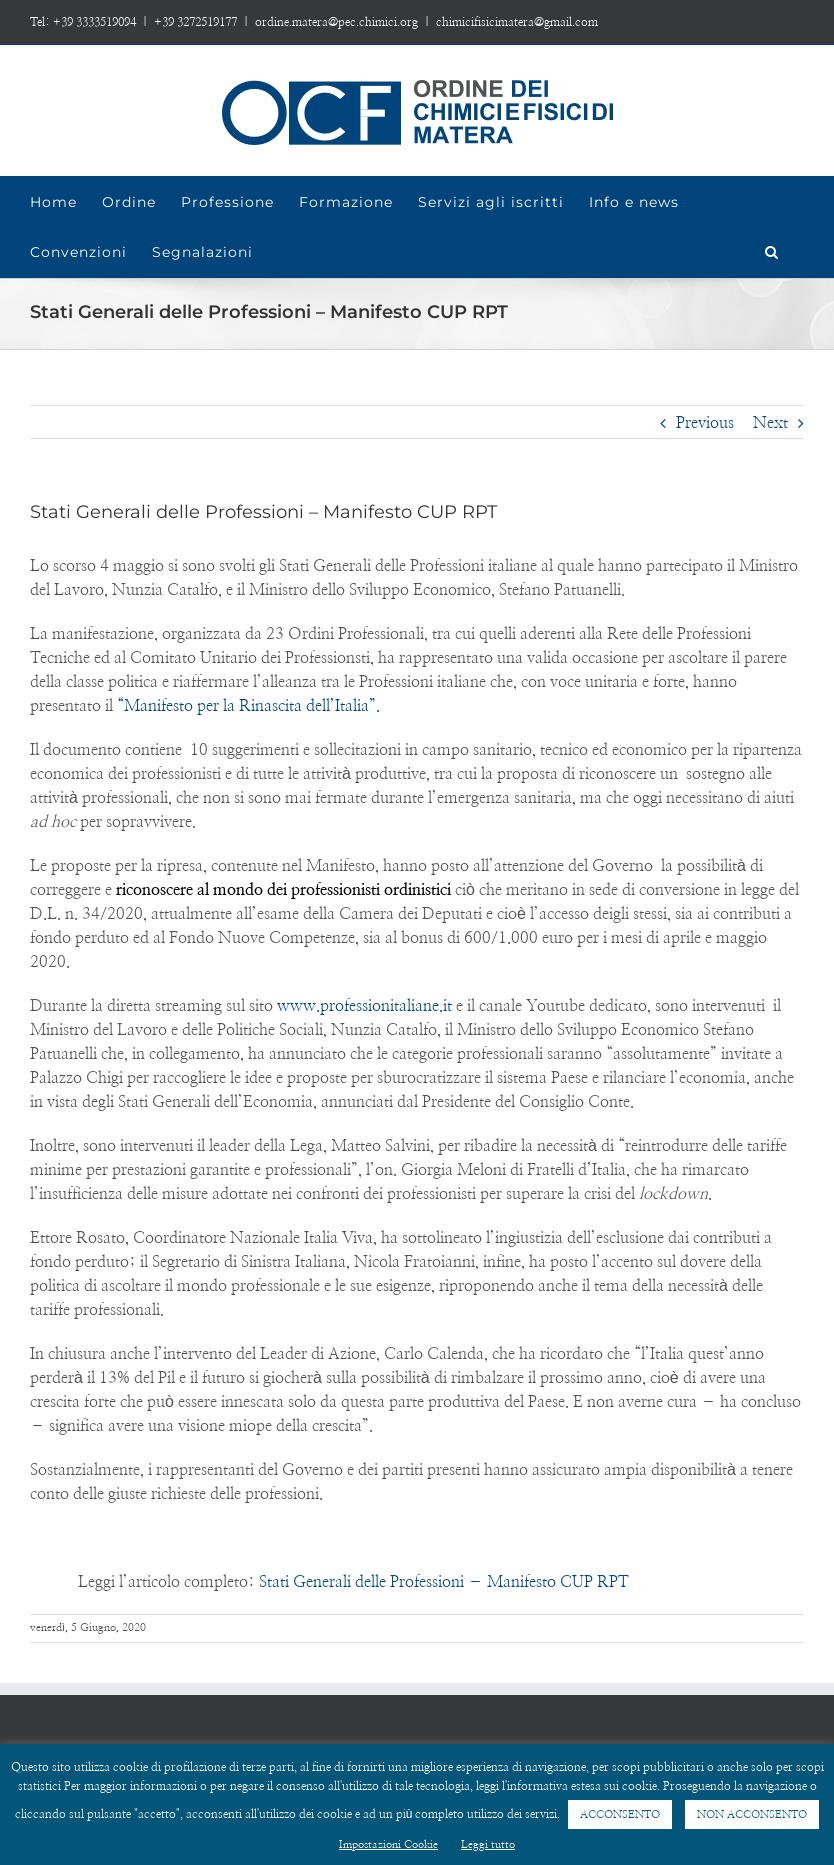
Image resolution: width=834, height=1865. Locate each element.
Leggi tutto (488, 1844)
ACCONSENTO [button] (620, 1814)
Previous (705, 423)
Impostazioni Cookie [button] (388, 1844)
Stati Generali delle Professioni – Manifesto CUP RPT (444, 1582)
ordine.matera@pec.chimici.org (336, 22)
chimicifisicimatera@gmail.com (517, 22)
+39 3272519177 (195, 22)
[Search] (772, 252)
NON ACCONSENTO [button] (752, 1814)
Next (770, 423)
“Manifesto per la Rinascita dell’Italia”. (246, 706)
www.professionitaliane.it (364, 1006)
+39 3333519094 (94, 22)
